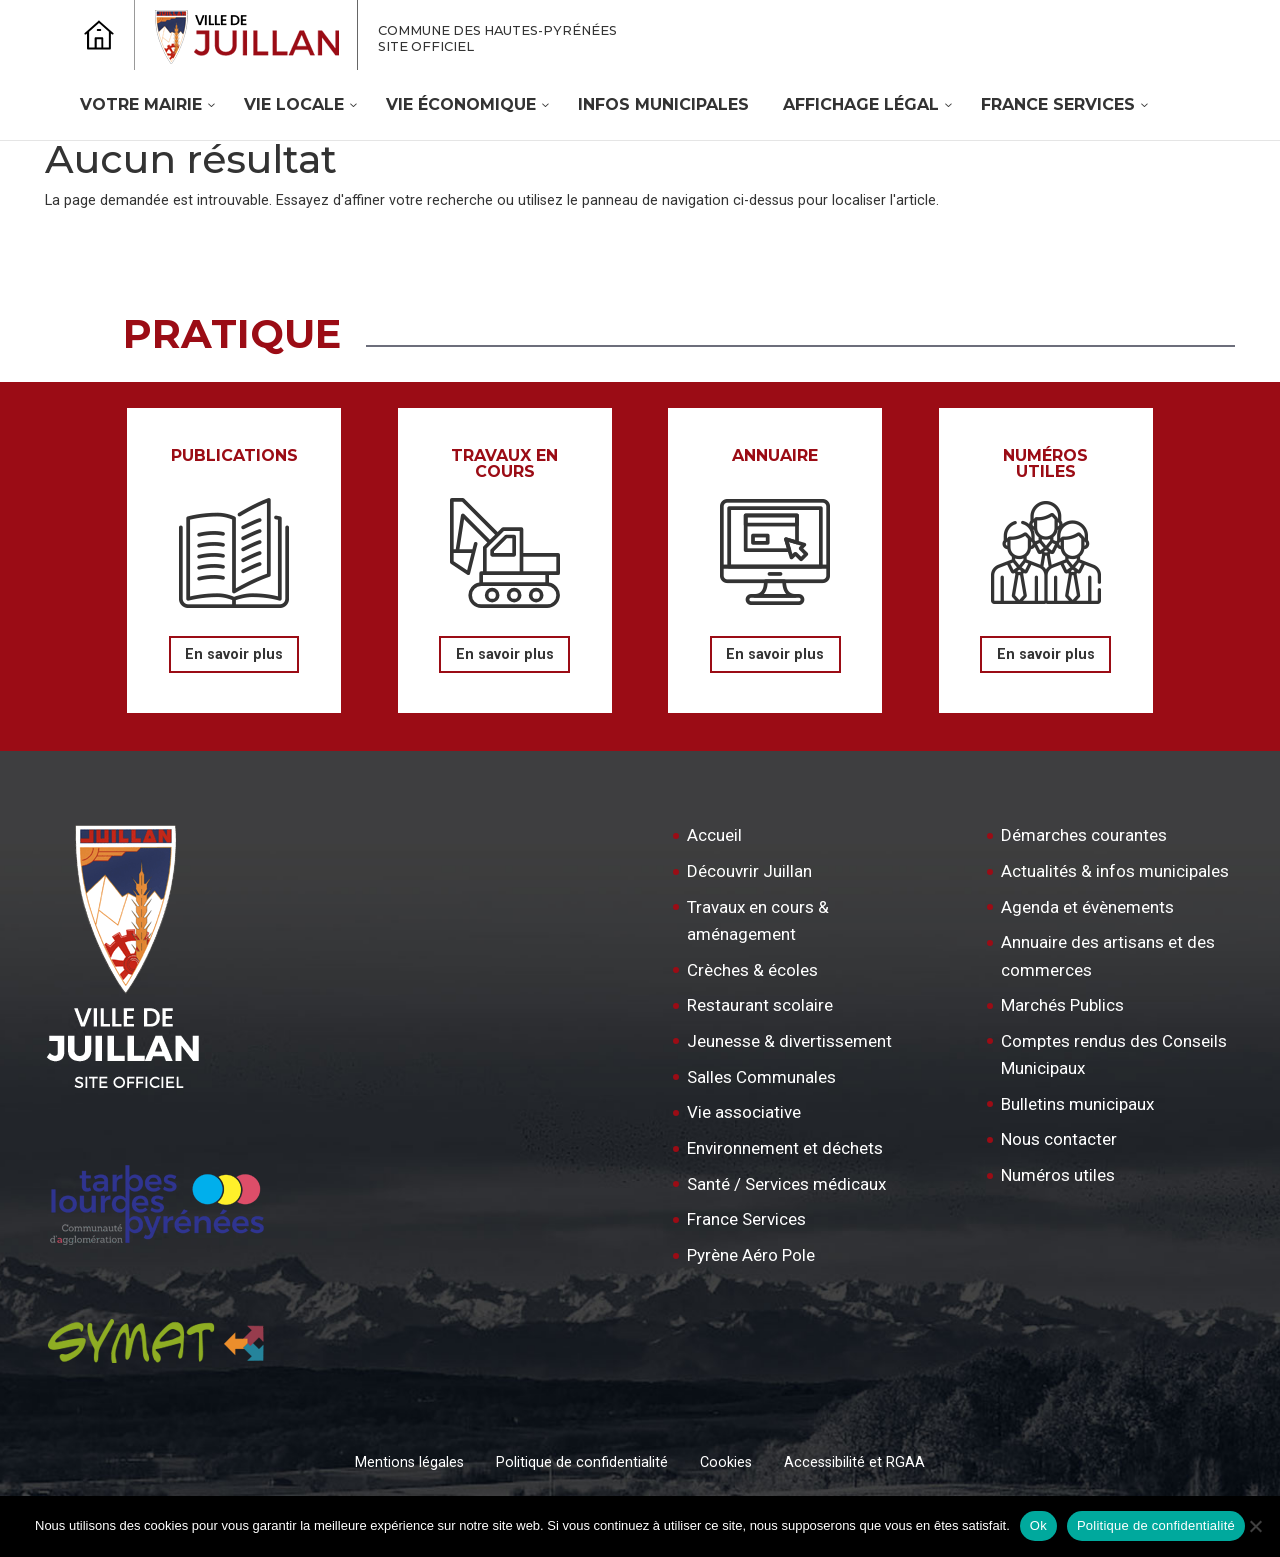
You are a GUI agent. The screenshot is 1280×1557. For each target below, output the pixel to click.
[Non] (1255, 1526)
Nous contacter (1059, 1139)
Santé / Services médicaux (786, 1184)
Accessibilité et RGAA (854, 1462)
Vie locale (294, 104)
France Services (1058, 104)
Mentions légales (409, 1462)
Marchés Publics (1062, 1005)
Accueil (714, 835)
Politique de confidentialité (582, 1462)
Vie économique (461, 104)
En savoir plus (234, 654)
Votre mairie (141, 104)
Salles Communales (761, 1077)
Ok (1038, 1525)
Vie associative (744, 1112)
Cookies (726, 1462)
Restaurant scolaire (760, 1005)
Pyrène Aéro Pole (751, 1255)
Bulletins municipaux (1077, 1104)
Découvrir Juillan (749, 871)
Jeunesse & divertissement (789, 1041)
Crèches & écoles (752, 970)
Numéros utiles (1058, 1175)
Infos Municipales (663, 104)
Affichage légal (861, 104)
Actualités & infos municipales (1115, 871)
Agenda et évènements (1087, 907)
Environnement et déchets (785, 1148)
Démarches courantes (1084, 835)
